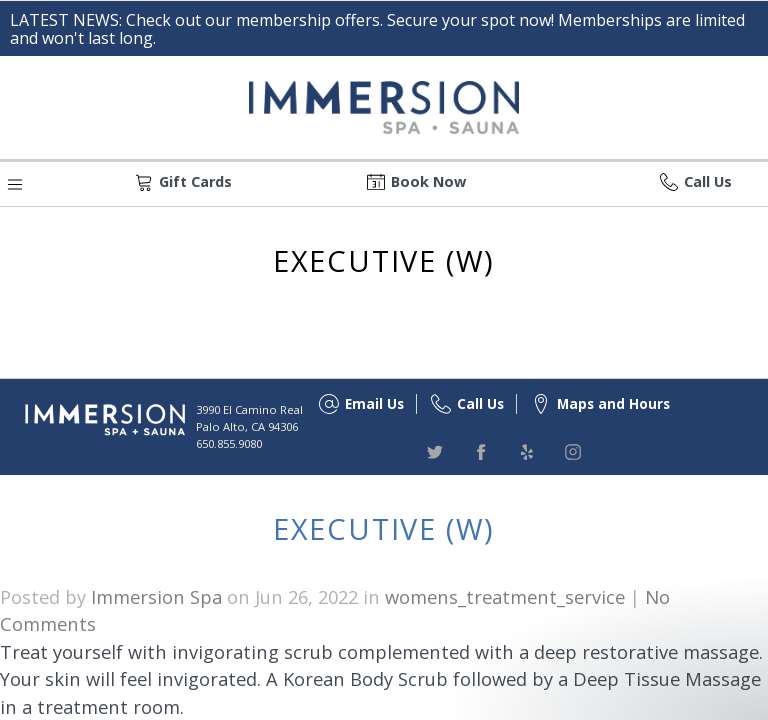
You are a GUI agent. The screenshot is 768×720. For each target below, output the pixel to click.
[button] (15, 182)
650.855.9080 (229, 443)
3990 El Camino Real (249, 409)
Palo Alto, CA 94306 (247, 426)
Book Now (428, 181)
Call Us (708, 181)
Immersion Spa (156, 596)
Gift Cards (195, 181)
